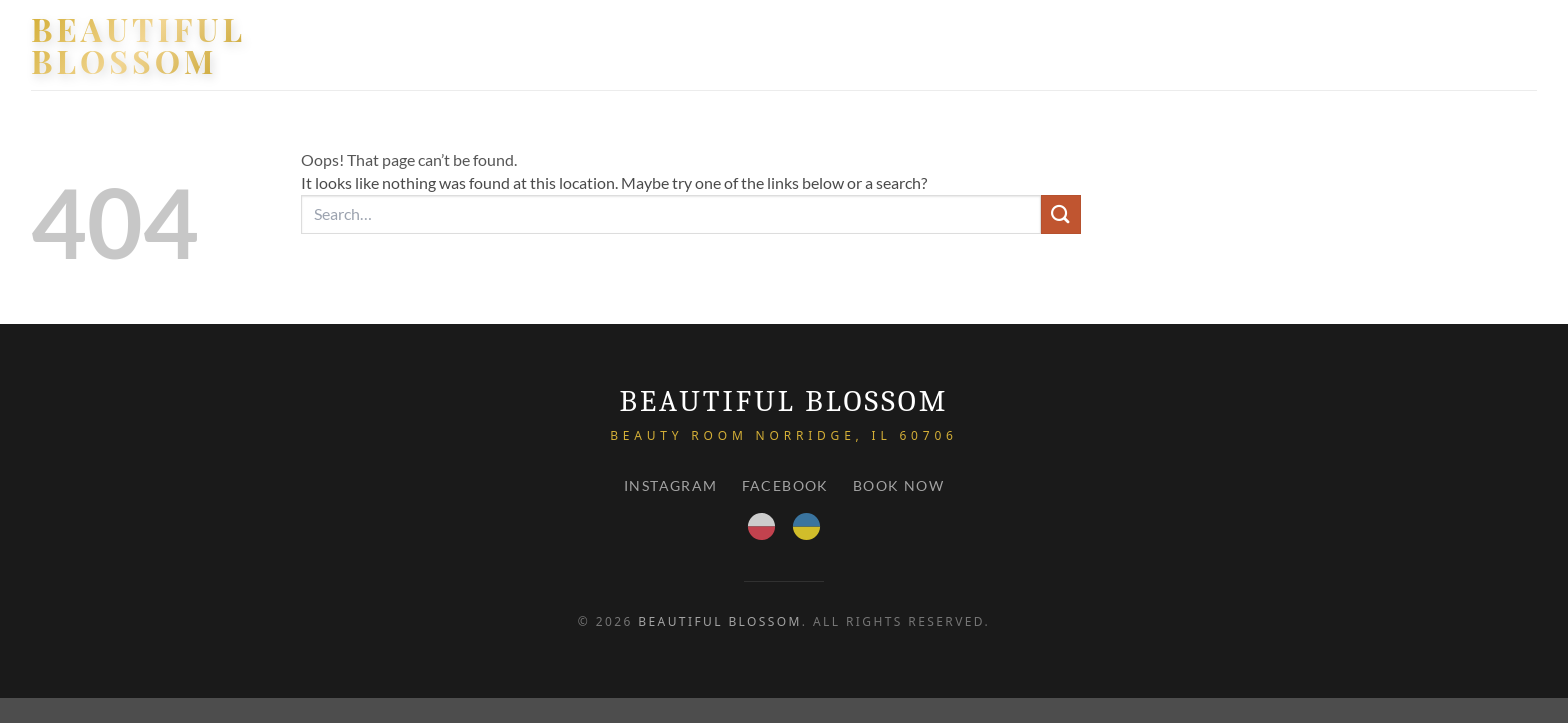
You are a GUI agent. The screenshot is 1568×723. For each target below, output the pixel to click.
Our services (1186, 45)
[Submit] (1061, 214)
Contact (1497, 44)
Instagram (671, 485)
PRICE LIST (1402, 44)
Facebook (785, 485)
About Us (1305, 44)
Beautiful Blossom (138, 45)
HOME (1082, 44)
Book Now (898, 485)
